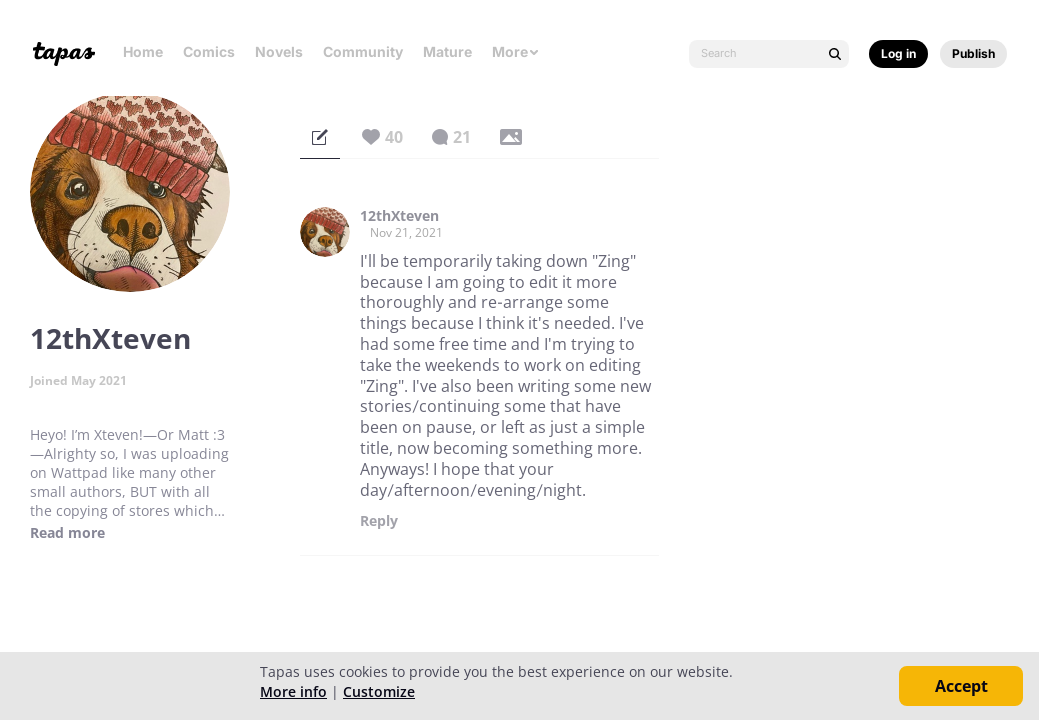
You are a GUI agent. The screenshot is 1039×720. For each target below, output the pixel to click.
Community (363, 51)
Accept (961, 686)
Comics (209, 51)
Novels (279, 51)
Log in (898, 53)
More (516, 51)
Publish (973, 53)
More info (293, 691)
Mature (447, 51)
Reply (379, 521)
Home (143, 51)
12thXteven (399, 216)
